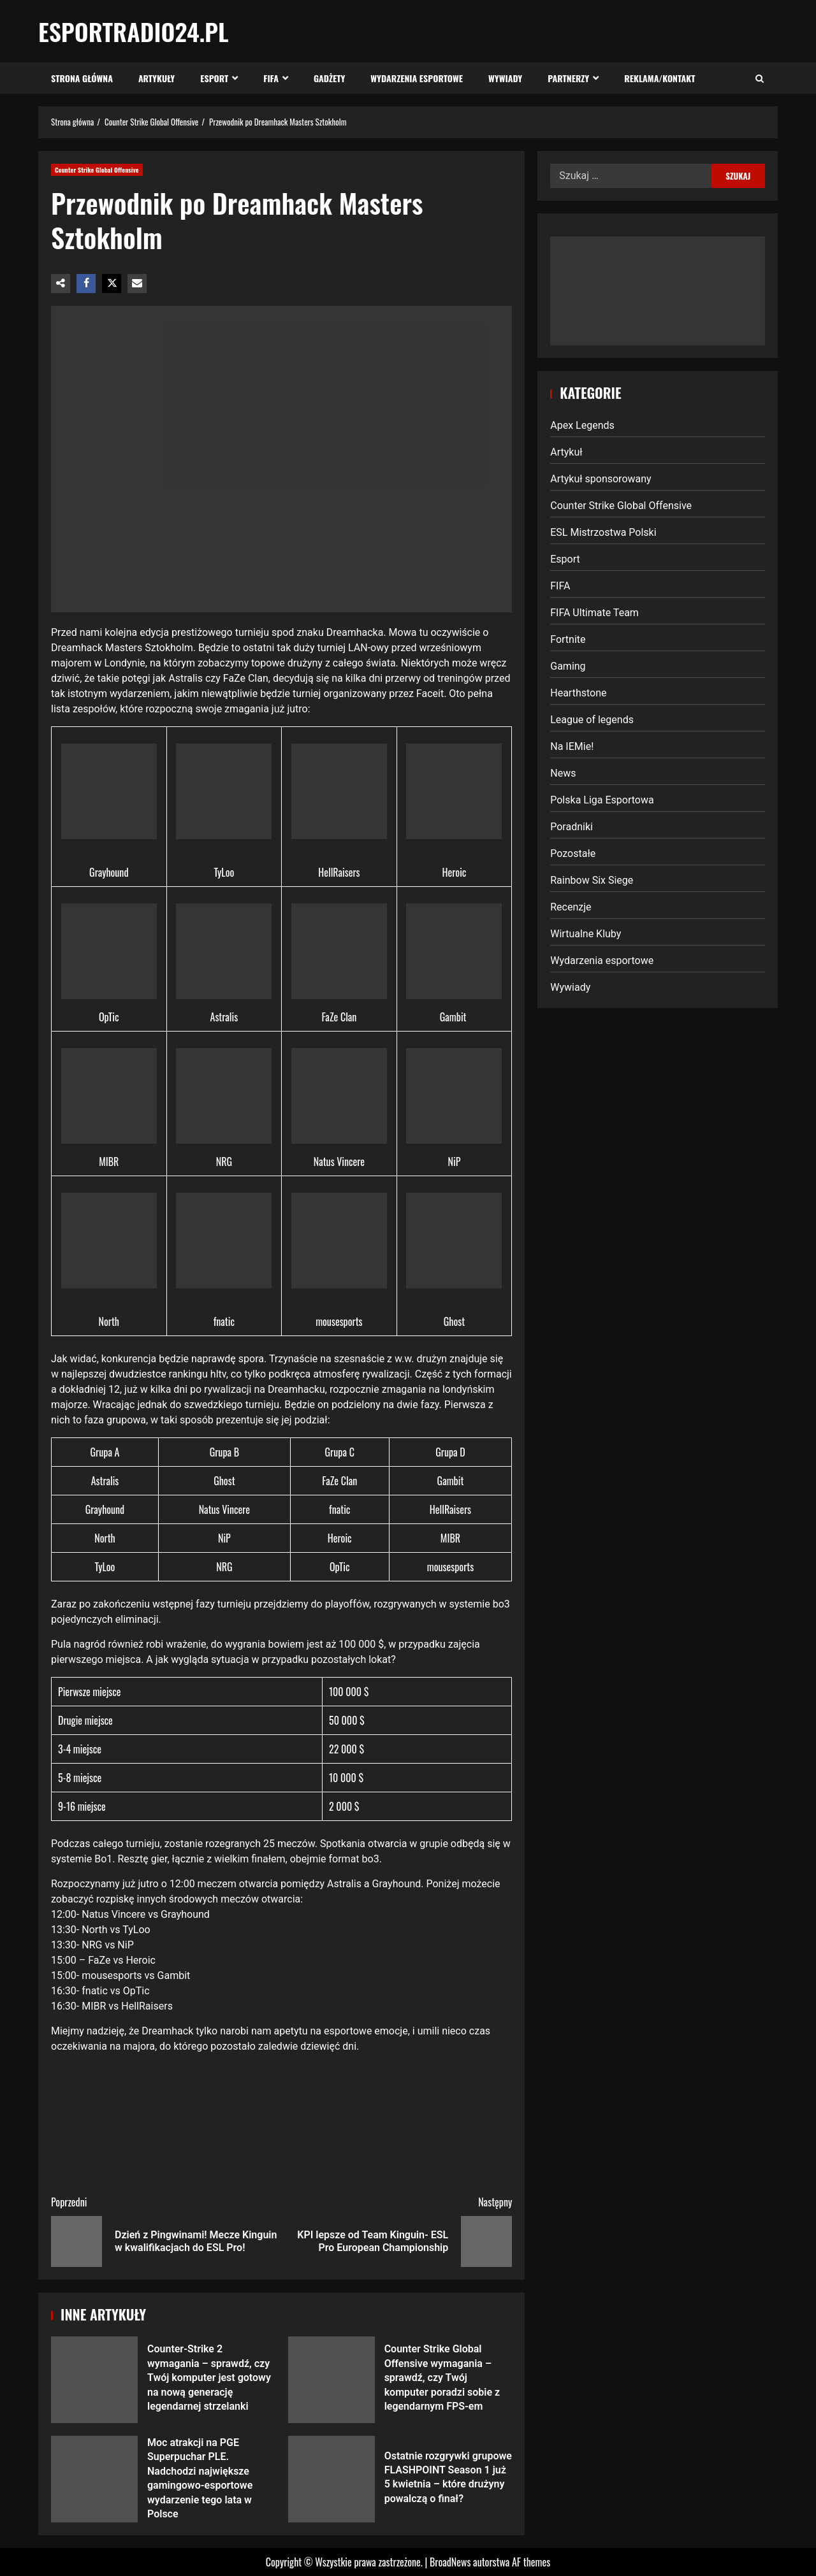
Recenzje (570, 907)
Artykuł (566, 452)
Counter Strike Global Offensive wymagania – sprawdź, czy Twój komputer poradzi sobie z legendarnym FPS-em (331, 2379)
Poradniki (571, 827)
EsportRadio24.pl (133, 31)
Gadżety (329, 78)
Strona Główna (82, 78)
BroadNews (450, 2562)
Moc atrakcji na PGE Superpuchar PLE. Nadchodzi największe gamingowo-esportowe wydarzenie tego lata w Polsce (94, 2479)
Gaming (567, 666)
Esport (214, 78)
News (563, 773)
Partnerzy (568, 78)
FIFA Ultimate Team (594, 613)
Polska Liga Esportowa (601, 800)
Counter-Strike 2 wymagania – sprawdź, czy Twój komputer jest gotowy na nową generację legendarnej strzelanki (94, 2379)
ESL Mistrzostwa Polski (603, 532)
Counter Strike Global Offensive (97, 170)
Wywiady (505, 78)
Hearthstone (578, 693)
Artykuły (156, 78)
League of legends (592, 720)
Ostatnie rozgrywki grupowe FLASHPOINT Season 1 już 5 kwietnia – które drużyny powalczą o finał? (331, 2479)
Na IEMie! (572, 746)
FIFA (271, 78)
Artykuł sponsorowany (600, 479)
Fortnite (567, 639)
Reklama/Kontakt (659, 78)
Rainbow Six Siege (591, 880)
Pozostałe (572, 853)
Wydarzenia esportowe (416, 78)
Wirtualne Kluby (585, 934)
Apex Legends (582, 425)
